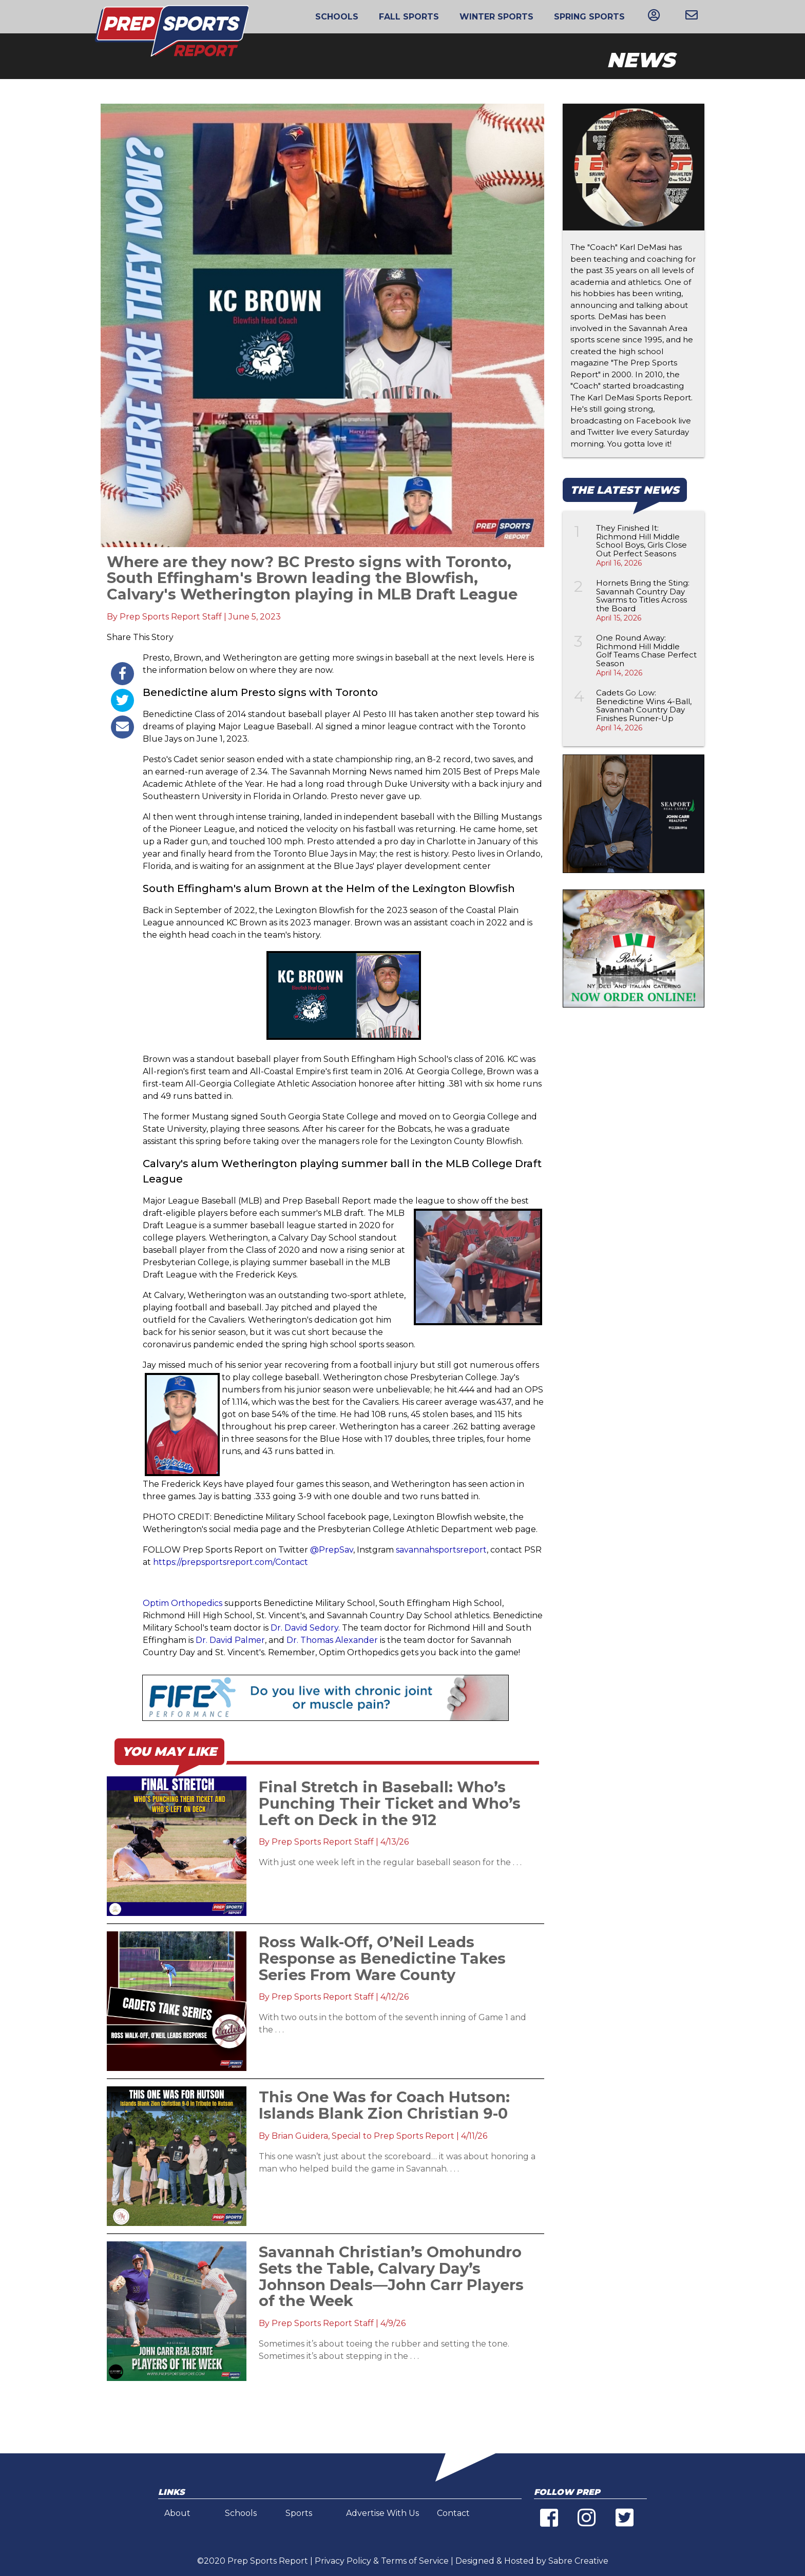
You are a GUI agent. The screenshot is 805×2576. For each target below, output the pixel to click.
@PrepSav (331, 1550)
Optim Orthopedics (182, 1603)
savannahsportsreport (441, 1550)
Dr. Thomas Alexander (333, 1640)
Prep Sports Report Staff (171, 617)
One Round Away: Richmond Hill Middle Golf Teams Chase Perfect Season (646, 650)
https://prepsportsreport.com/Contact (230, 1562)
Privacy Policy (343, 2561)
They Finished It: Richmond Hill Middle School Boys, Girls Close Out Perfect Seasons (641, 540)
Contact (453, 2513)
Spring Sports (589, 17)
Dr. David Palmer (230, 1640)
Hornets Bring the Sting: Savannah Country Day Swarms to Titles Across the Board (642, 595)
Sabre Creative (578, 2561)
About (177, 2513)
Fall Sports (409, 17)
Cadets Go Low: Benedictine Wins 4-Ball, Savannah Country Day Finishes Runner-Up (644, 705)
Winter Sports (496, 17)
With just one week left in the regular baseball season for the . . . (390, 1862)
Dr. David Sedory (304, 1628)
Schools (336, 17)
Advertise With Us (382, 2513)
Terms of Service (415, 2561)
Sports (298, 2513)
